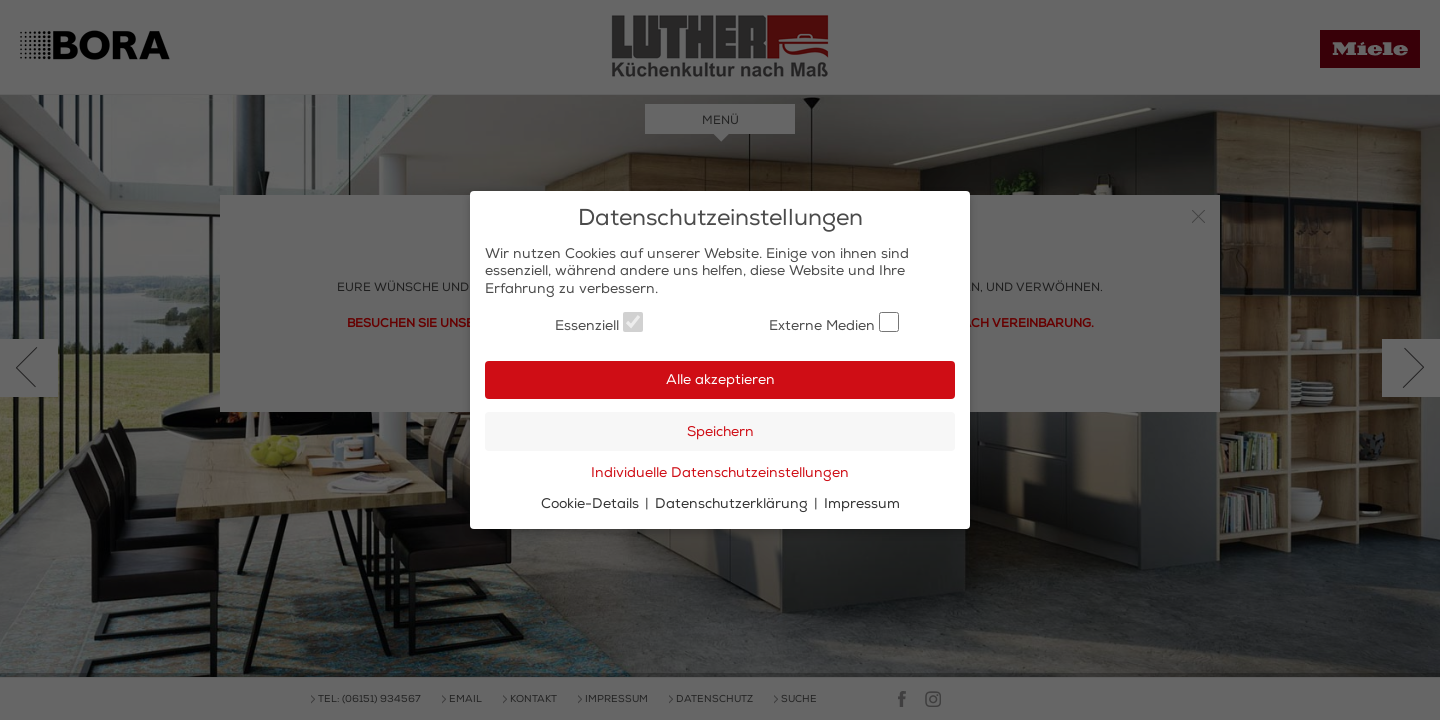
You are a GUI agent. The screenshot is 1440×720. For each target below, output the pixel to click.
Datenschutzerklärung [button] (733, 503)
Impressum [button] (862, 503)
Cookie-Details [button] (592, 503)
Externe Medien (834, 323)
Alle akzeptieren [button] (720, 379)
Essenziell (599, 323)
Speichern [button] (720, 431)
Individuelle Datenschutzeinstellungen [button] (720, 472)
